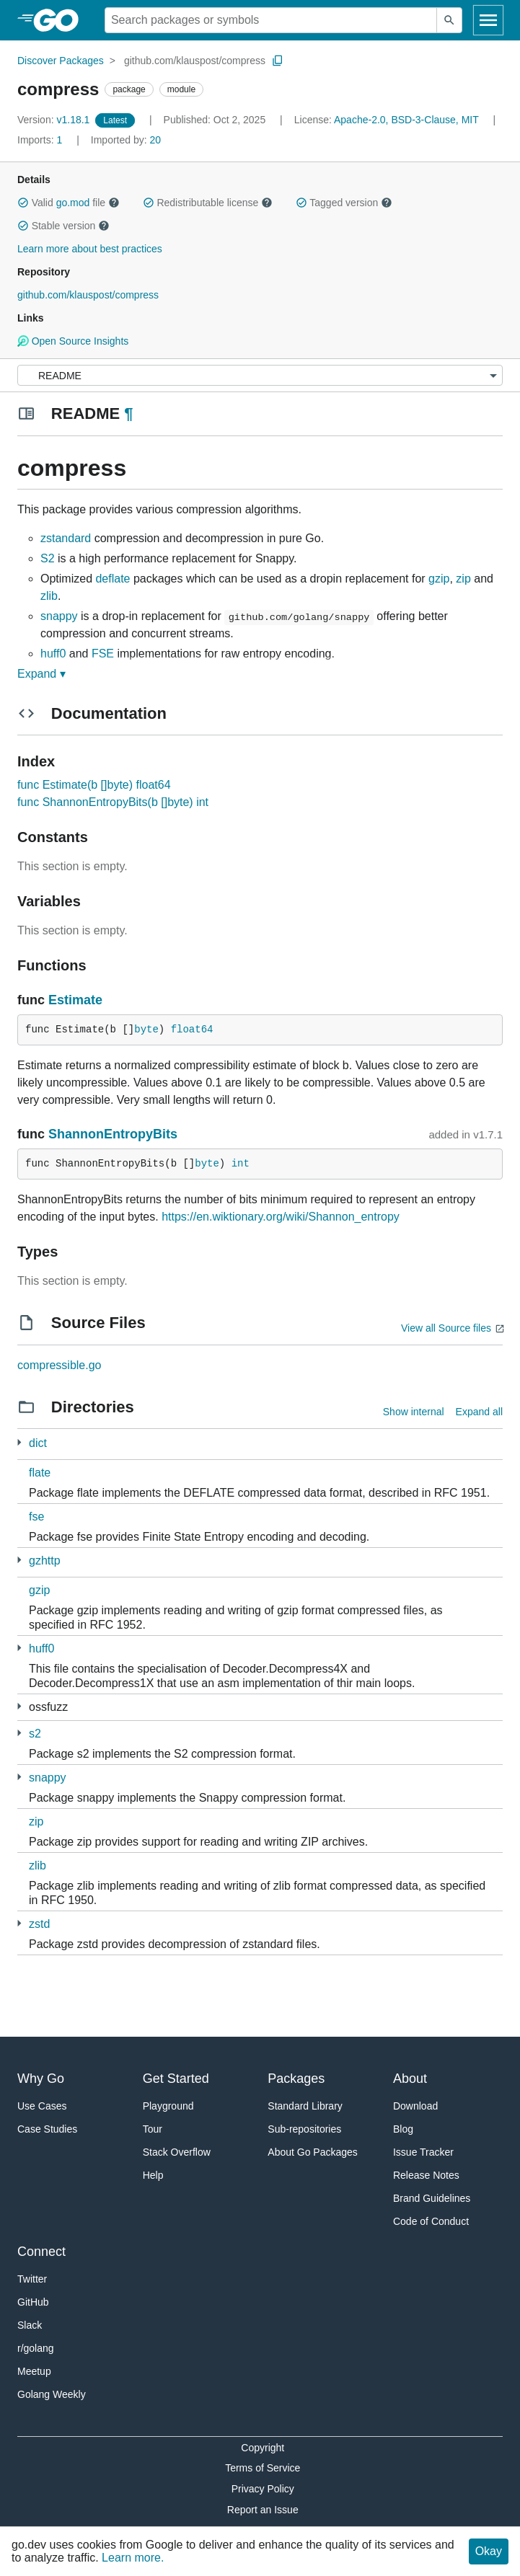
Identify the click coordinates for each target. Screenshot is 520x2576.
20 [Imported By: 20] (126, 140)
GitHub (33, 2302)
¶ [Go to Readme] (128, 413)
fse (36, 1516)
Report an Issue (263, 2509)
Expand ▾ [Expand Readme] (41, 674)
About (410, 2078)
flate (39, 1472)
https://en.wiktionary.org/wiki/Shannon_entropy (281, 1216)
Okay (488, 2551)
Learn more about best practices (89, 248)
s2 (35, 1733)
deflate (112, 578)
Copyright (262, 2447)
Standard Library (305, 2106)
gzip (438, 578)
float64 (192, 1029)
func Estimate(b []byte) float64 (94, 785)
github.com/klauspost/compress (194, 60)
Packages (296, 2078)
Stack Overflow (177, 2152)
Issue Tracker (423, 2152)
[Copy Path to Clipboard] (277, 60)
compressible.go (59, 1365)
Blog (403, 2129)
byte (146, 1029)
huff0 (53, 653)
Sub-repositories (304, 2129)
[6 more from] (19, 1733)
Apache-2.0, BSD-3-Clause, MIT (406, 119)
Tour (152, 2129)
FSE (103, 653)
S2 (47, 558)
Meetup (34, 2371)
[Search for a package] (271, 20)
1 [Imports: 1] (41, 140)
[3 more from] (19, 1560)
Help (153, 2175)
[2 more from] (19, 1923)
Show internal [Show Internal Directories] (413, 1411)
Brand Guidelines (431, 2198)
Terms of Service (262, 2468)
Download (415, 2106)
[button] (23, 202)
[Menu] (260, 375)
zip (463, 578)
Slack (29, 2325)
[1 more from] (19, 1442)
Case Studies (47, 2129)
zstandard (65, 538)
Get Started (176, 2078)
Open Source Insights (72, 341)
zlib (49, 596)
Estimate (75, 1000)
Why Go (40, 2078)
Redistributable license (208, 202)
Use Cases (41, 2106)
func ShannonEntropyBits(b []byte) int (112, 802)
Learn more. (133, 2557)
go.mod (73, 202)
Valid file (68, 202)
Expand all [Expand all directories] (479, 1411)
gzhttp (45, 1560)
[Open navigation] (488, 20)
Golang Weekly (51, 2394)
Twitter (32, 2279)
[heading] (61, 20)
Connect (41, 2251)
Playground (168, 2106)
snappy (59, 616)
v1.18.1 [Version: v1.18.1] (54, 119)
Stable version (63, 225)
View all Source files (446, 1328)
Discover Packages (60, 60)
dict (38, 1443)
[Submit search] (449, 20)
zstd (39, 1924)
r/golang (35, 2348)
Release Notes (426, 2175)
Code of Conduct (431, 2221)
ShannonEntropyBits (112, 1134)
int (241, 1163)
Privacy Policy (263, 2489)
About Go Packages (313, 2152)
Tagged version (344, 202)
